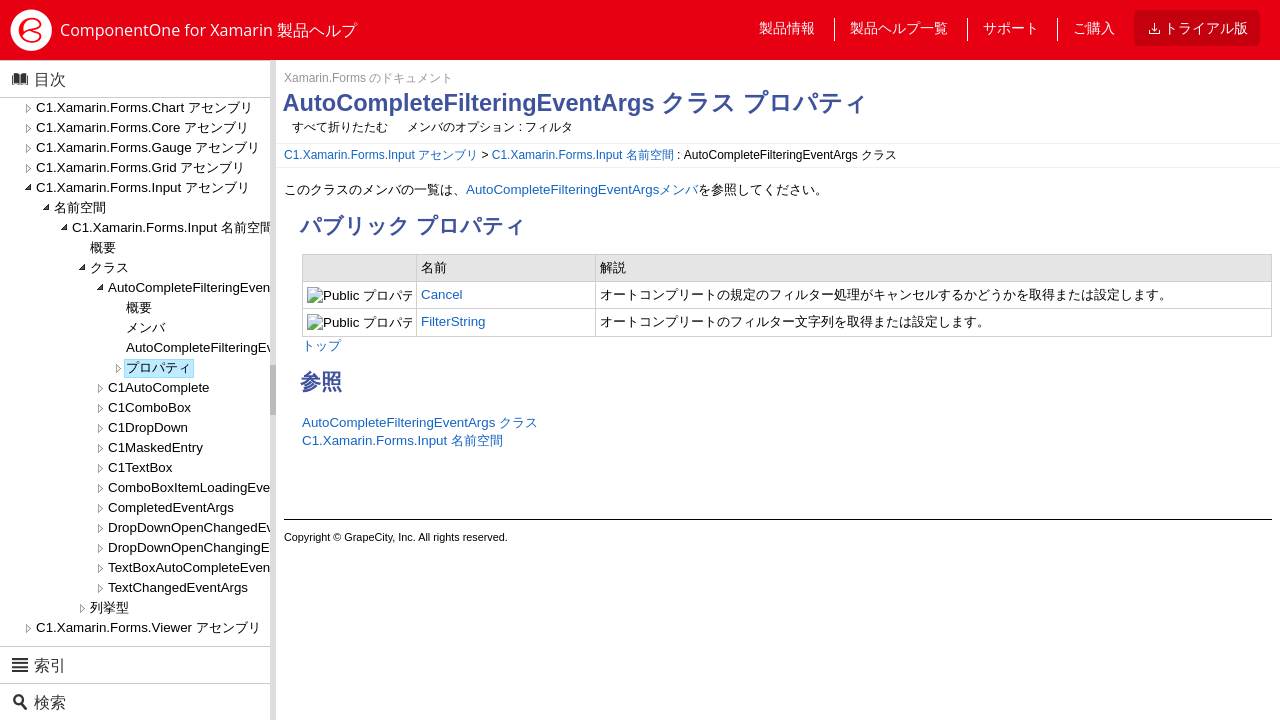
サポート (1011, 27)
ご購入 (1094, 27)
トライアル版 (1206, 27)
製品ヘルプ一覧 (899, 27)
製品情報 (787, 27)
